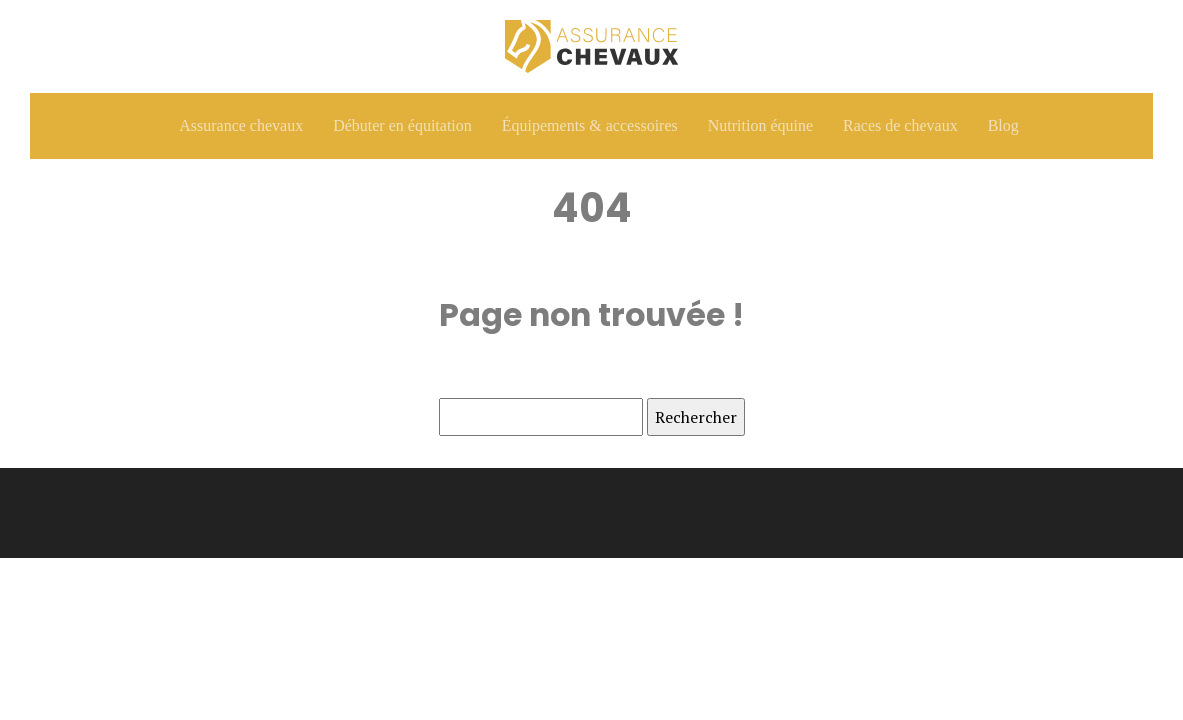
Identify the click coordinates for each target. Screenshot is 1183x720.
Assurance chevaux (241, 125)
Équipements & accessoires (590, 125)
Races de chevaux (900, 125)
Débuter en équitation (402, 125)
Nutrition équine (760, 125)
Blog (1003, 125)
